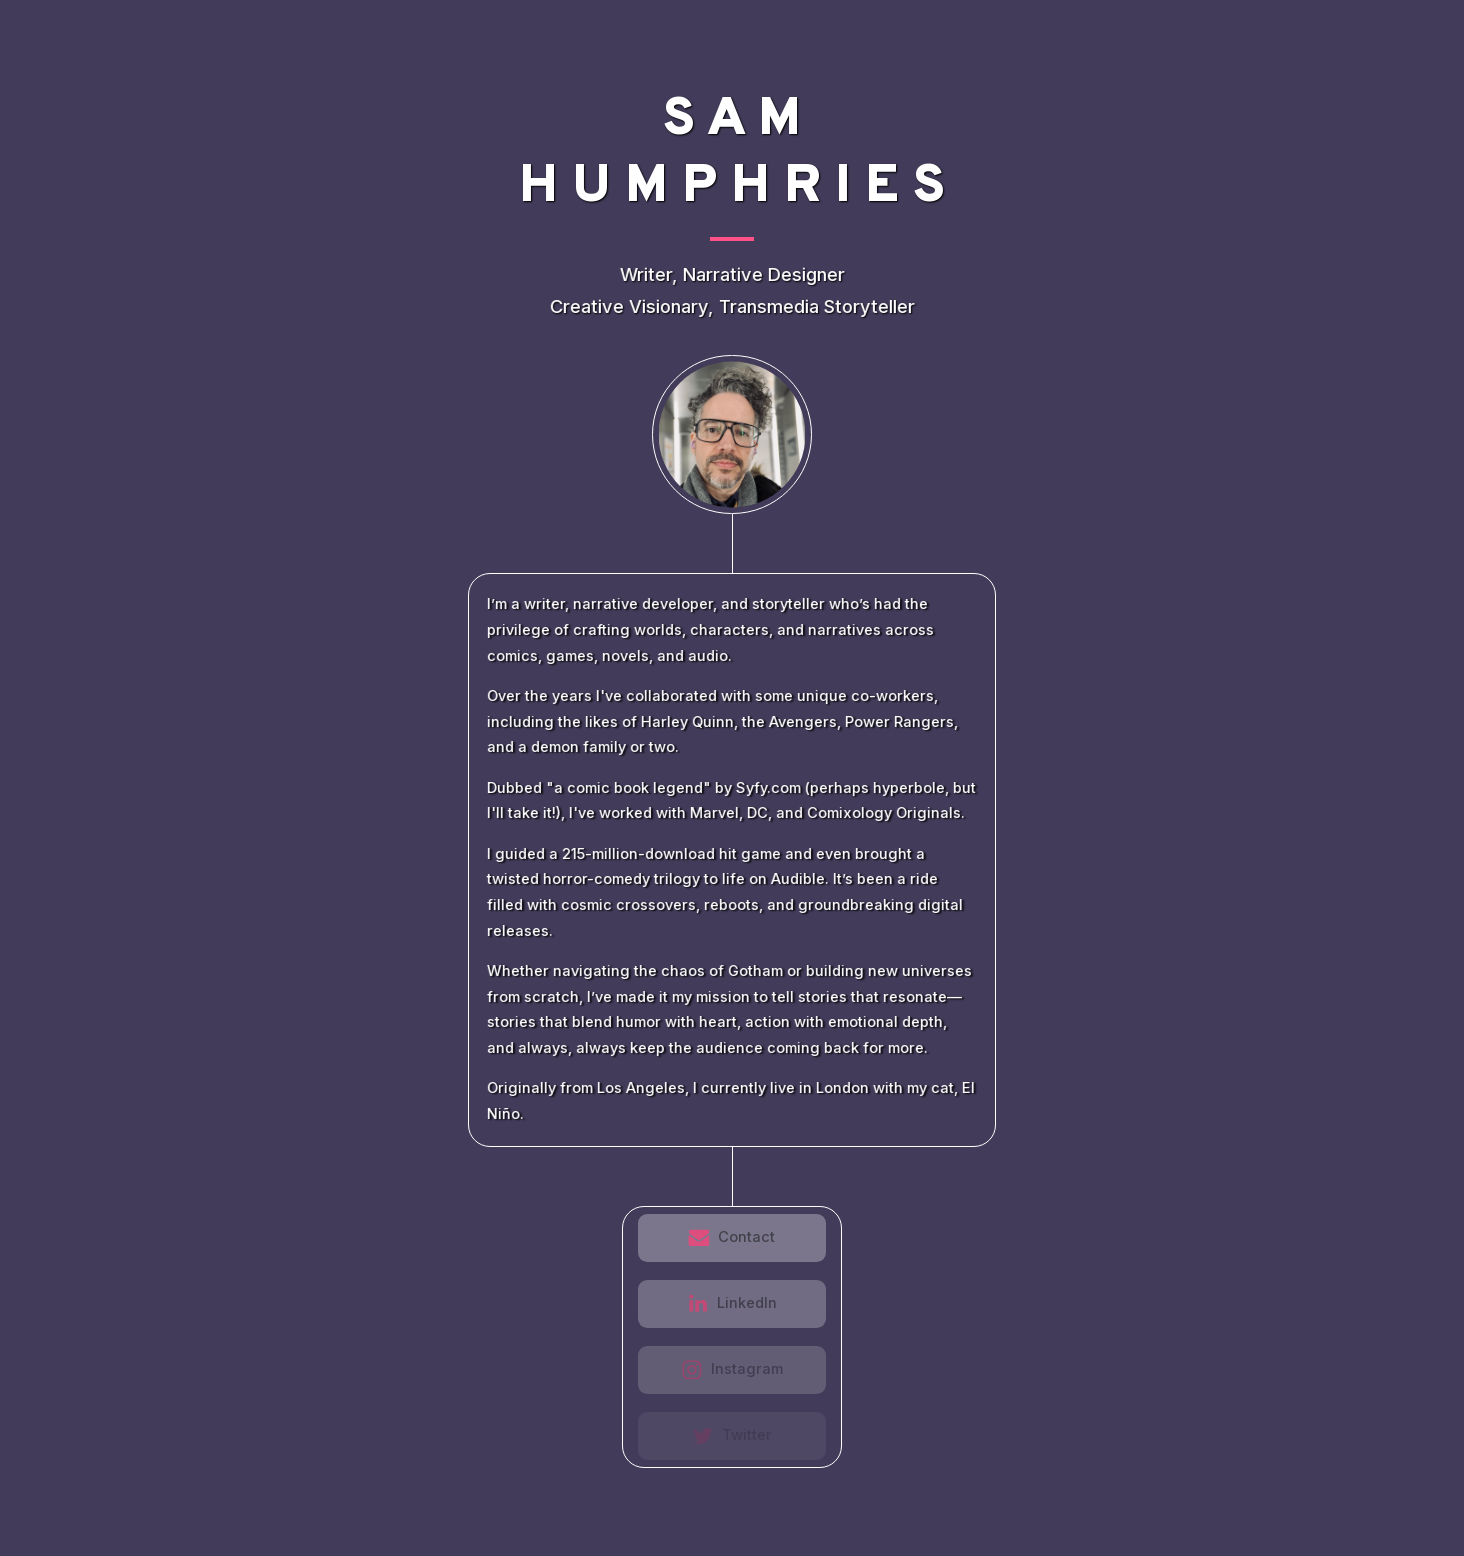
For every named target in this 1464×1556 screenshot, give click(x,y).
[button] (732, 1238)
